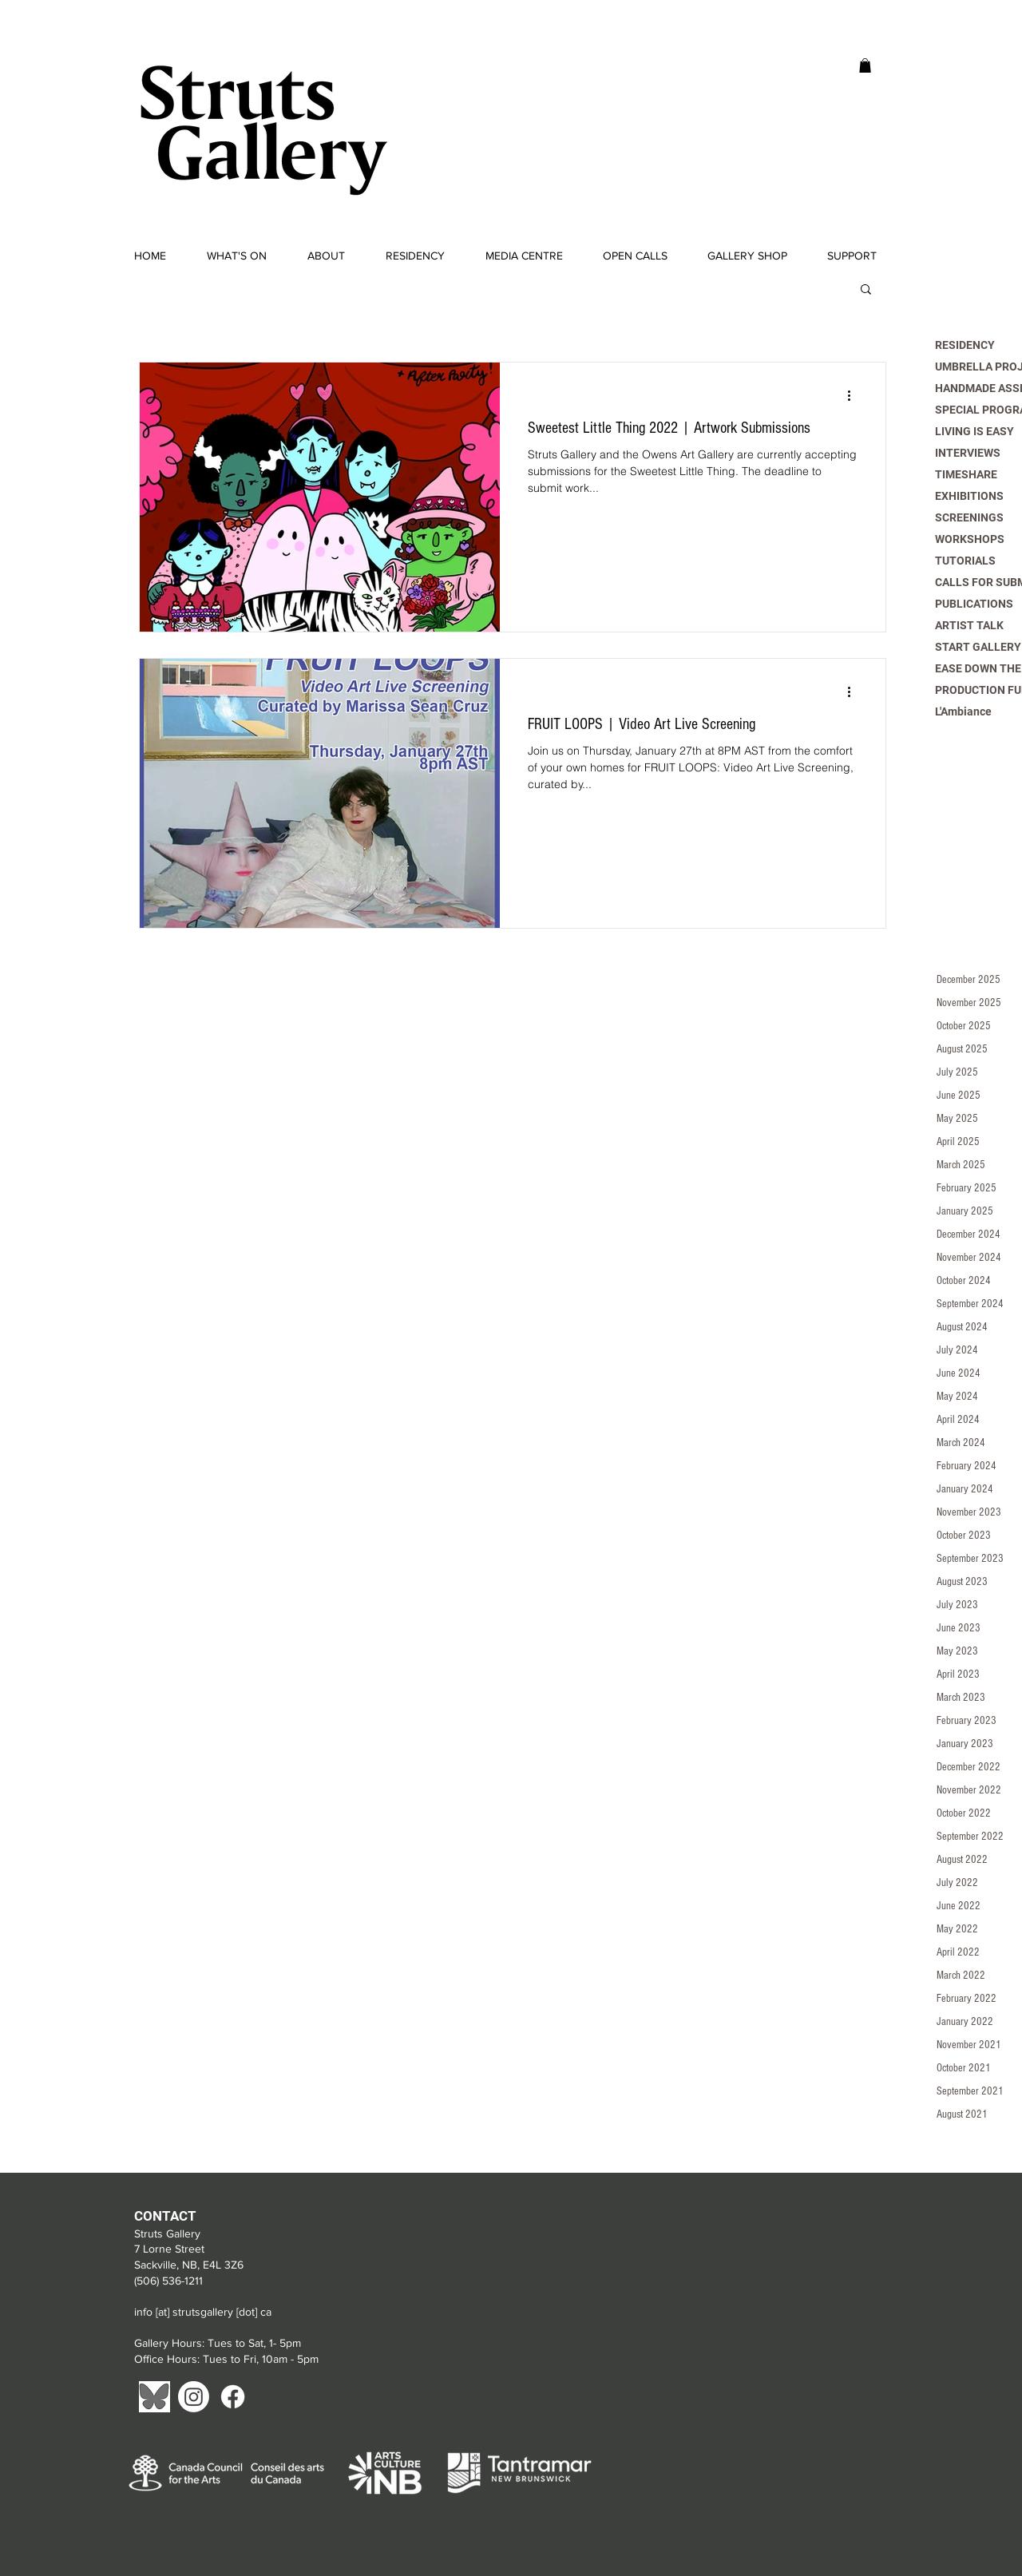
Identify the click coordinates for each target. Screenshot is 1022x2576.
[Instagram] (193, 2396)
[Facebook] (232, 2396)
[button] (865, 65)
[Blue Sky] (154, 2396)
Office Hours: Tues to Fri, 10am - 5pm (228, 2358)
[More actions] (854, 395)
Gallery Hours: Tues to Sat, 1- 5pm (217, 2342)
